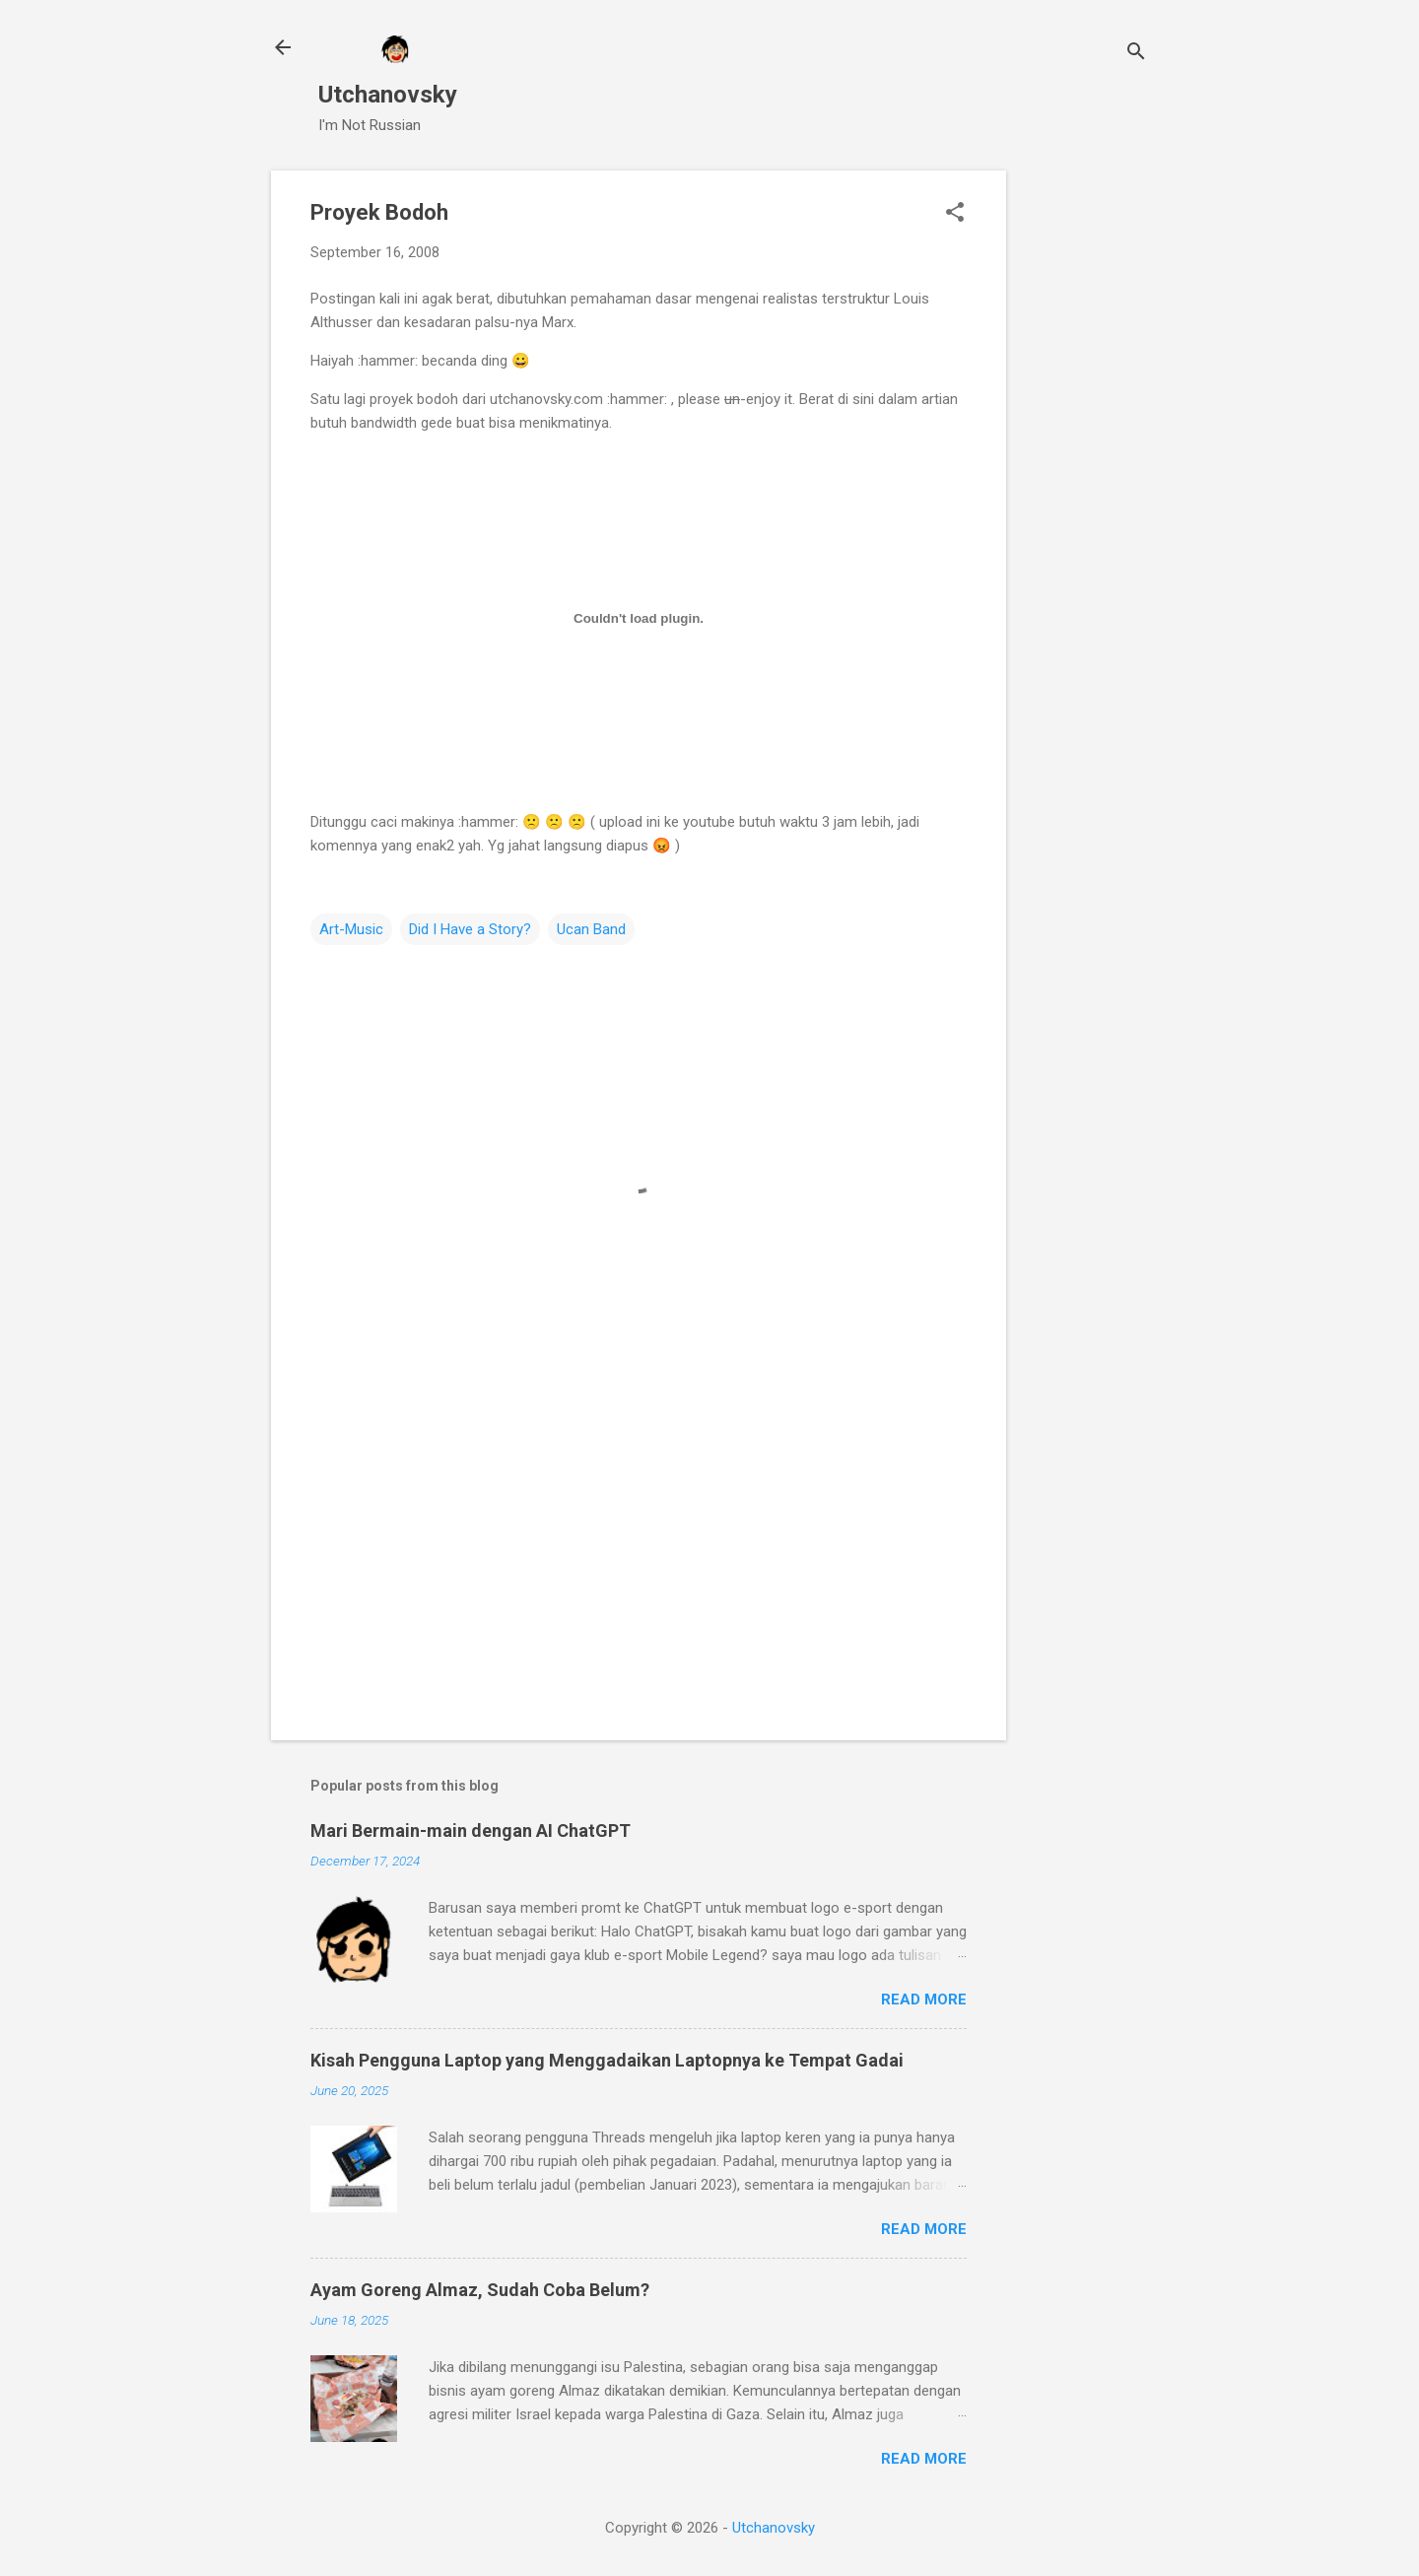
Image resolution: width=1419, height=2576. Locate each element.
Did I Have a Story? (470, 929)
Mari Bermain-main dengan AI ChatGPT (470, 1830)
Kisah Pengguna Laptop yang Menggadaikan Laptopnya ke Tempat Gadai (607, 2060)
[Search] (1136, 54)
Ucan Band (591, 929)
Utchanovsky (387, 94)
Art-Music (351, 929)
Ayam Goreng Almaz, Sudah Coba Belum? (479, 2289)
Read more (924, 1999)
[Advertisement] (1085, 466)
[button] (955, 214)
